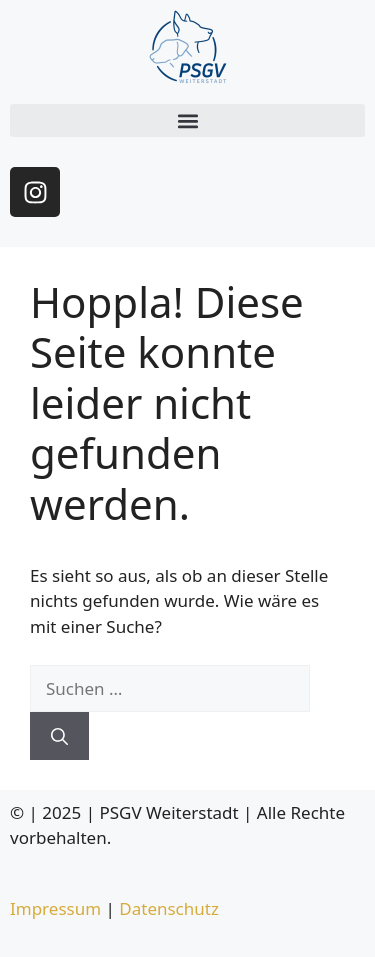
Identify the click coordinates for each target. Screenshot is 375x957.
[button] (187, 120)
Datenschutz (169, 908)
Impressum (55, 908)
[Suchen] (59, 736)
